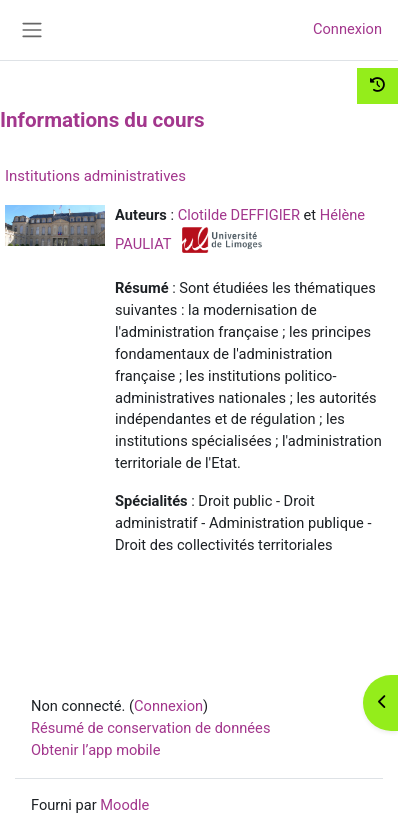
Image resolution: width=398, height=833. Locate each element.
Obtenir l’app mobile (95, 750)
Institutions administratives (95, 176)
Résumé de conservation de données (150, 728)
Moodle (124, 805)
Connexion (347, 29)
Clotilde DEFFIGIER (239, 215)
